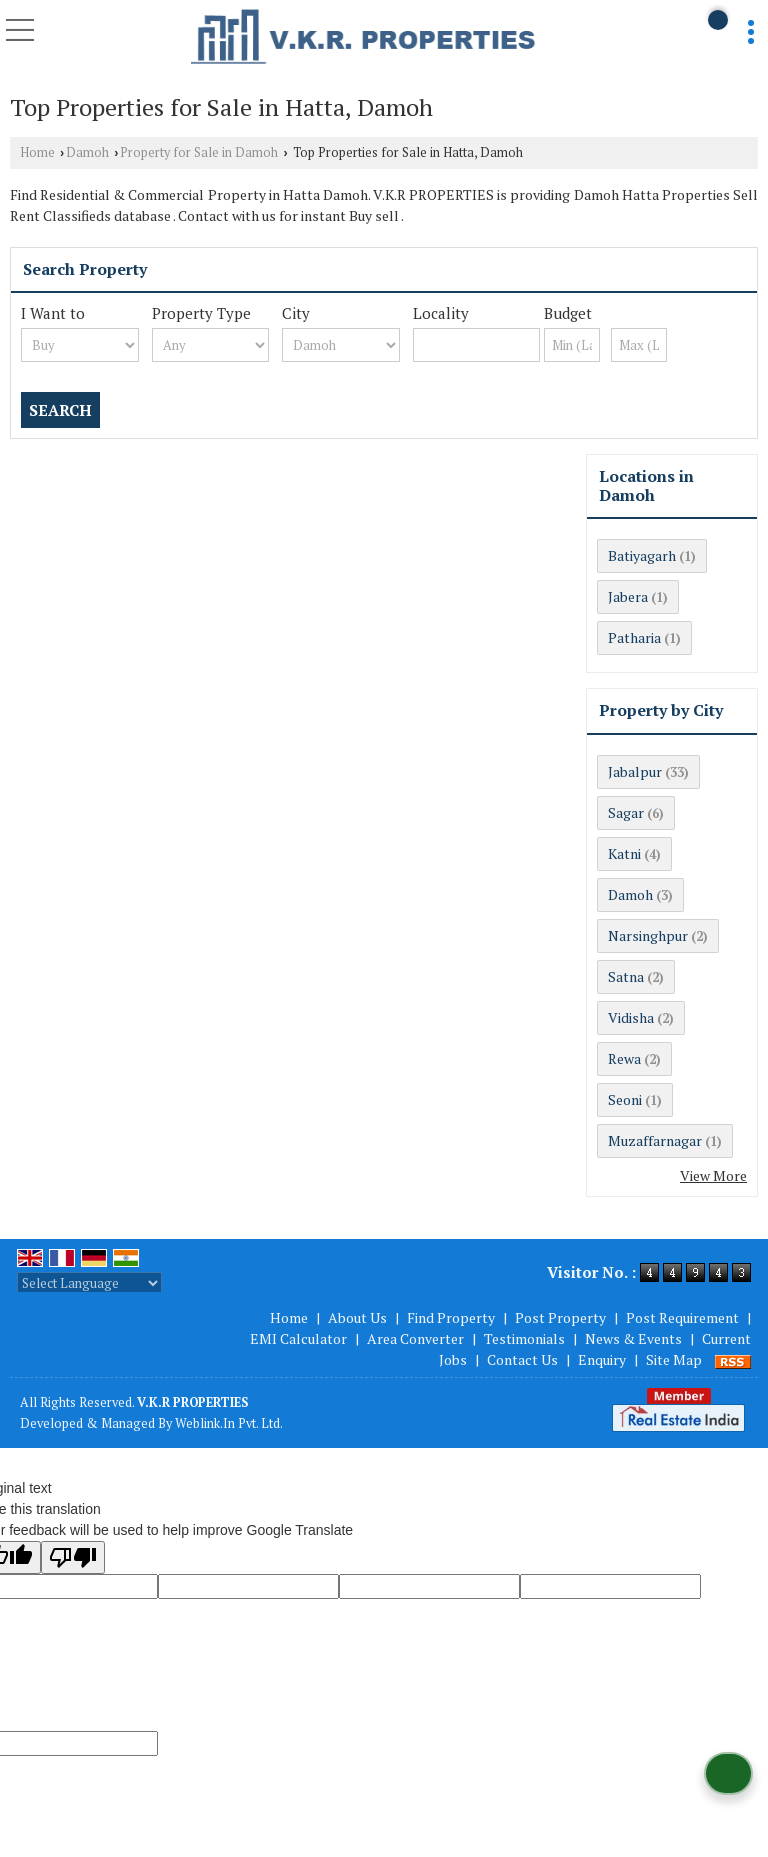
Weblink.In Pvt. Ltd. (229, 1423)
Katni (624, 853)
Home (37, 152)
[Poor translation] (73, 1557)
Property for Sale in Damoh (199, 152)
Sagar (626, 812)
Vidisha (631, 1017)
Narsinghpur (648, 935)
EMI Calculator (298, 1338)
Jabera (628, 596)
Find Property (451, 1317)
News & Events (633, 1338)
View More (713, 1175)
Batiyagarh (642, 555)
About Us (357, 1317)
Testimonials (524, 1338)
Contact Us (522, 1359)
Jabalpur (635, 771)
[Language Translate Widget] (89, 1283)
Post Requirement (682, 1317)
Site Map (674, 1359)
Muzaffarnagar (655, 1140)
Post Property (560, 1317)
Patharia (634, 637)
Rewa (624, 1058)
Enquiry (602, 1359)
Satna (626, 976)
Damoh (87, 152)
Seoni (625, 1099)
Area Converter (415, 1338)
